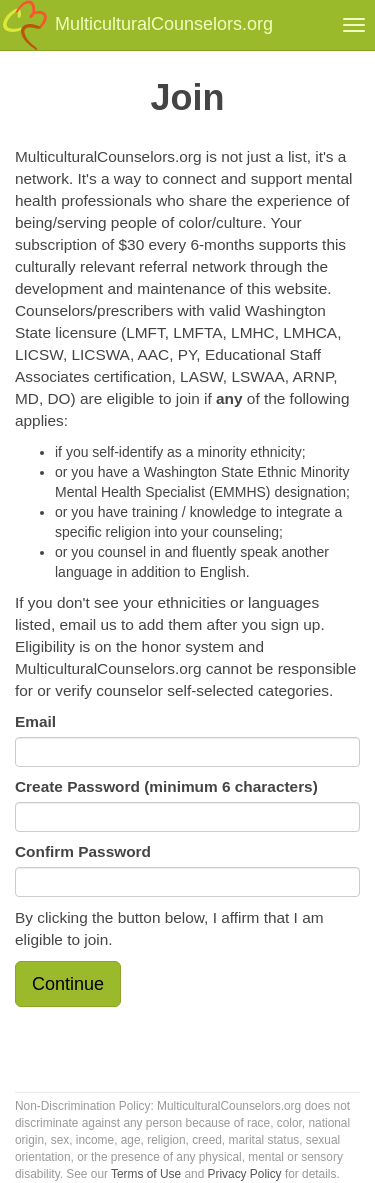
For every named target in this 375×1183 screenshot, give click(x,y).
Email (35, 721)
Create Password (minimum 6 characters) (166, 786)
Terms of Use (146, 1174)
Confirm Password (83, 851)
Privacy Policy (245, 1174)
